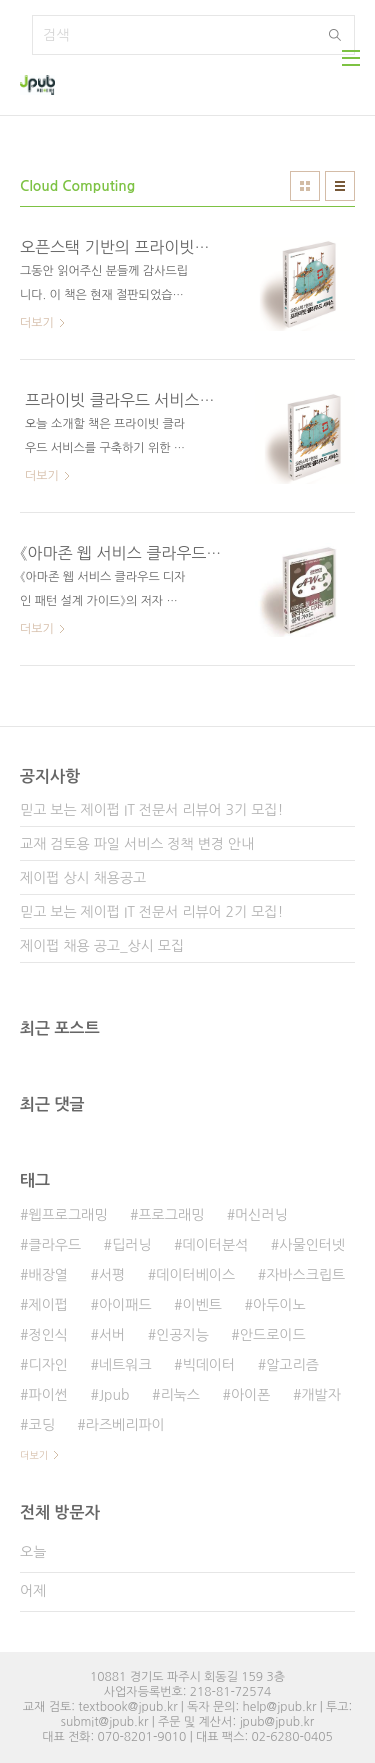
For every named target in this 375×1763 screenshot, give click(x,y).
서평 (112, 1275)
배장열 (47, 1275)
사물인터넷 (312, 1245)
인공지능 (182, 1335)
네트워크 (125, 1365)
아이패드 (125, 1305)
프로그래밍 (171, 1215)
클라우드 (54, 1245)
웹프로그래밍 (67, 1215)
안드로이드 (273, 1335)
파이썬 (47, 1395)
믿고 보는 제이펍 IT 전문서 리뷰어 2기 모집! (151, 912)
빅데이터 (209, 1365)
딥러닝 (131, 1245)
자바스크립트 (305, 1275)
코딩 (41, 1425)
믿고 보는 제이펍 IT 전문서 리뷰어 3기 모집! (151, 810)
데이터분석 (216, 1245)
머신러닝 (261, 1215)
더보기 (34, 1455)
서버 (112, 1335)
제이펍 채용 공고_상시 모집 (102, 946)
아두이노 (279, 1305)
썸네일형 (305, 186)
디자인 (47, 1365)
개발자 (320, 1395)
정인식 (47, 1335)
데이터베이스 (195, 1275)
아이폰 (250, 1395)
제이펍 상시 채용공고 (83, 878)
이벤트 (202, 1305)
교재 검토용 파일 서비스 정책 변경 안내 (137, 844)
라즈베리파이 (125, 1425)
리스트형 (340, 186)
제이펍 (47, 1305)
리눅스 (179, 1395)
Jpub (114, 1395)
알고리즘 (292, 1365)
